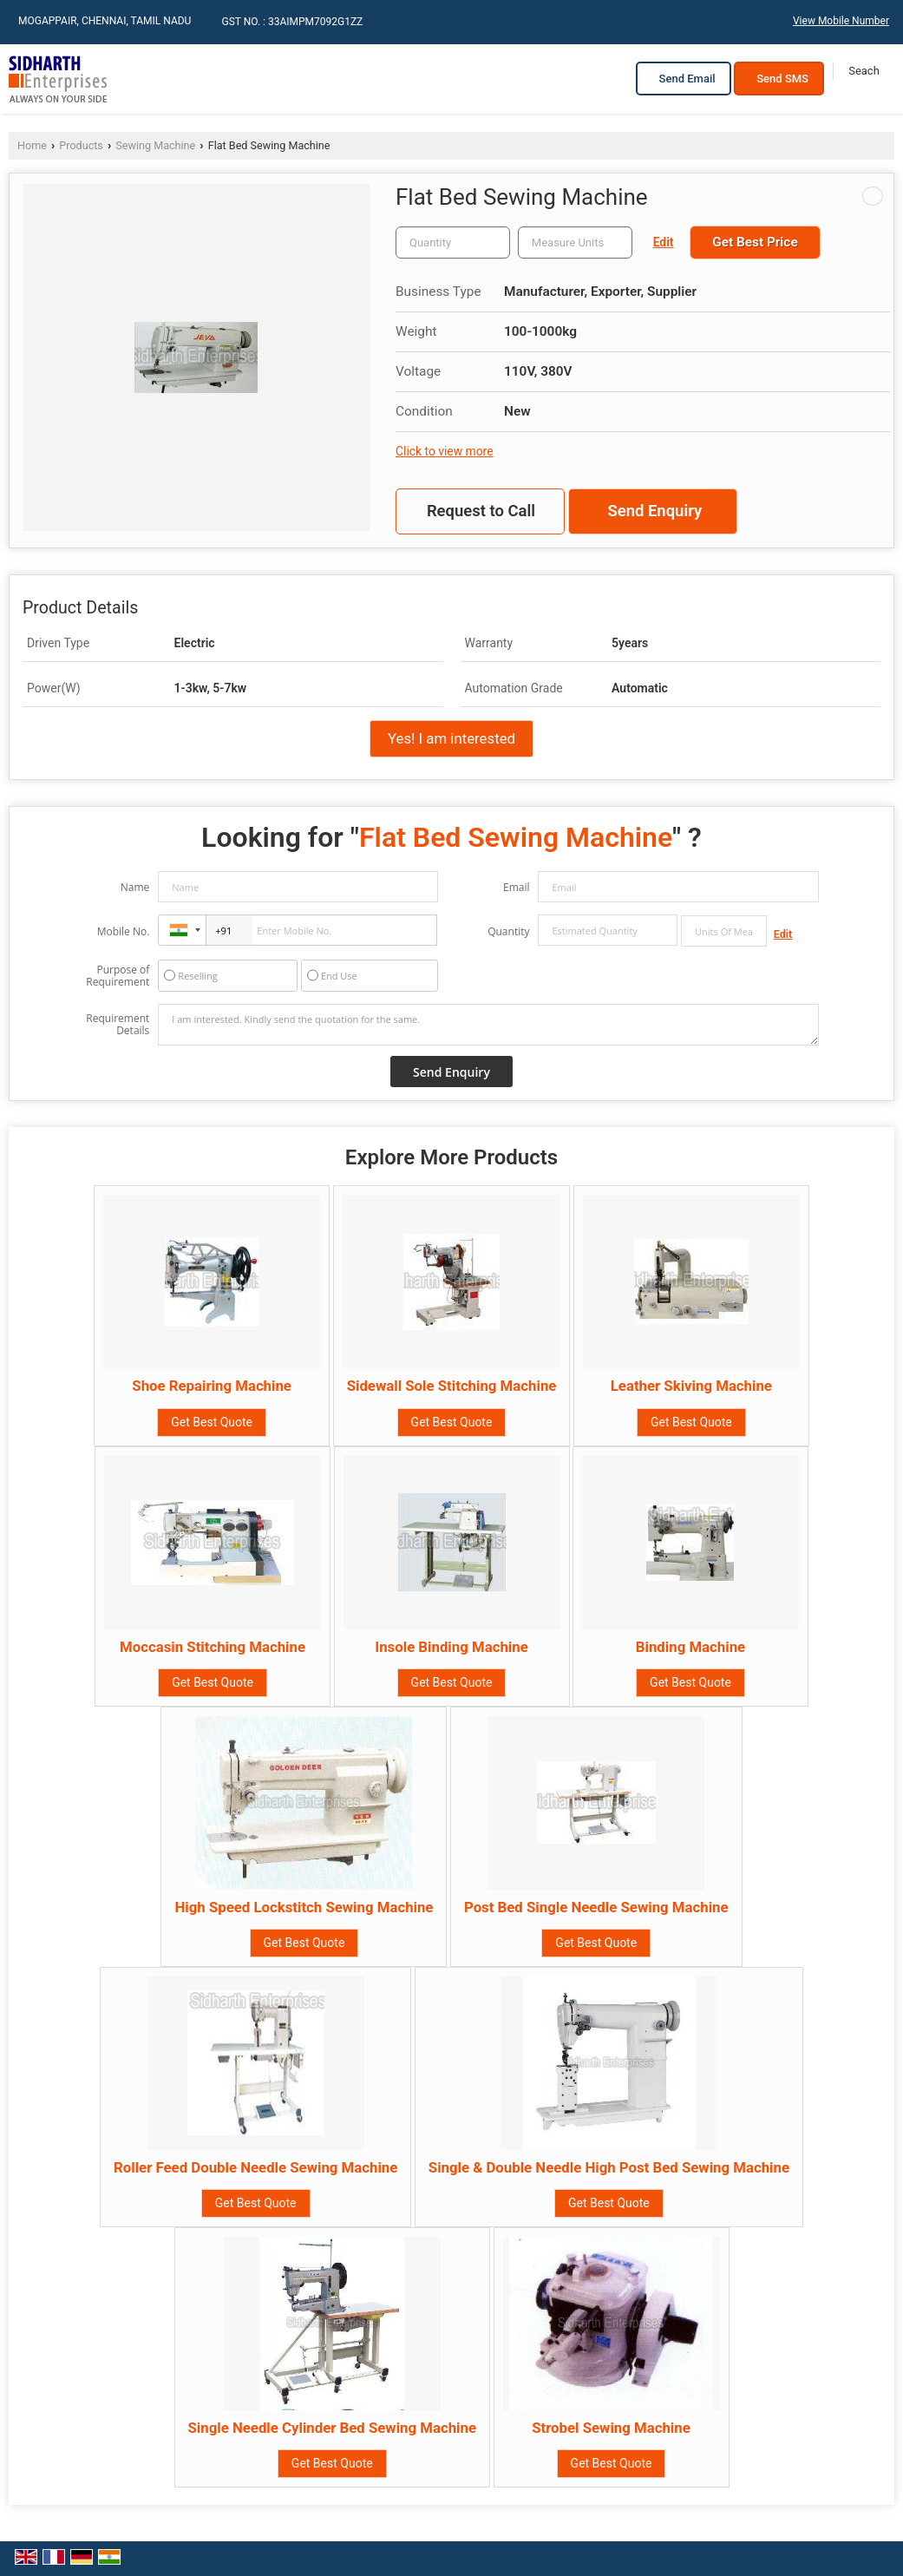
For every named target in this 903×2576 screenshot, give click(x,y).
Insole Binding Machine (451, 1646)
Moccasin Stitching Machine (212, 1646)
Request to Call (481, 511)
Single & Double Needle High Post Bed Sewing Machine (609, 2167)
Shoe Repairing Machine (211, 1385)
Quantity (508, 931)
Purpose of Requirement (117, 976)
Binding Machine (690, 1646)
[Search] (863, 71)
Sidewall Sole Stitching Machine (452, 1385)
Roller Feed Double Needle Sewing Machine (255, 2167)
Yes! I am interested (451, 738)
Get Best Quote (211, 1422)
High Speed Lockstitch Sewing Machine (303, 1907)
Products (81, 145)
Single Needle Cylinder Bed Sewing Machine (332, 2427)
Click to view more (444, 451)
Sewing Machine (155, 145)
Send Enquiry (654, 511)
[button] (841, 21)
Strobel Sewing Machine (611, 2427)
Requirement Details (117, 1025)
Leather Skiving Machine (691, 1385)
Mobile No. (123, 931)
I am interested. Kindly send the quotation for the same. (488, 1024)
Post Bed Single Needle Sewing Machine (596, 1907)
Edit (663, 242)
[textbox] (575, 242)
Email (516, 887)
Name (135, 887)
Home (32, 145)
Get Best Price (754, 242)
